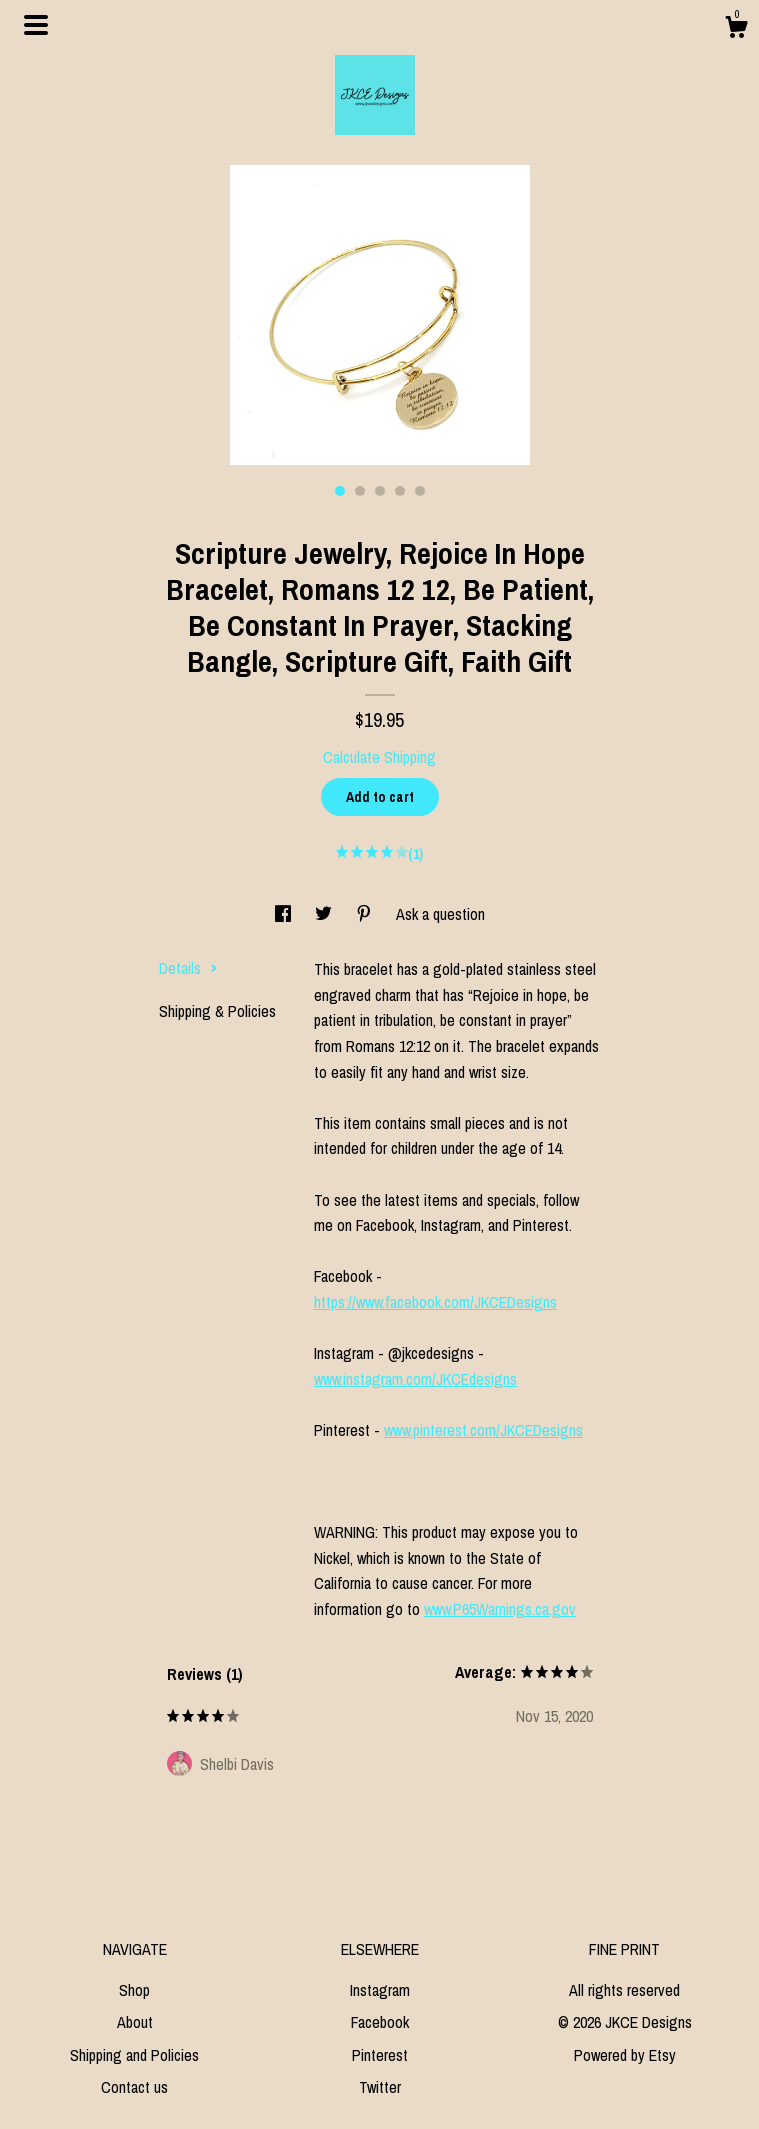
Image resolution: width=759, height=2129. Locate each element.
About (135, 2022)
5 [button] (420, 491)
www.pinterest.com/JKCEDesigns (483, 1430)
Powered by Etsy (625, 2055)
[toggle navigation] (36, 25)
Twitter (380, 2087)
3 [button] (380, 491)
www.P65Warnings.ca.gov (500, 1609)
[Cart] (736, 30)
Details (188, 968)
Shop (134, 1990)
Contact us (134, 2087)
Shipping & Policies (217, 1011)
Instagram (380, 1990)
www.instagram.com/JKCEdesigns (415, 1379)
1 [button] (340, 491)
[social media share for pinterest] (366, 914)
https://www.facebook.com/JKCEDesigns (435, 1302)
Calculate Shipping (379, 757)
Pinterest (380, 2055)
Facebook (380, 2022)
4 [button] (400, 491)
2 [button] (360, 491)
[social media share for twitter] (325, 914)
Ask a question (440, 914)
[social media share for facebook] (285, 914)
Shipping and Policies (134, 2055)
